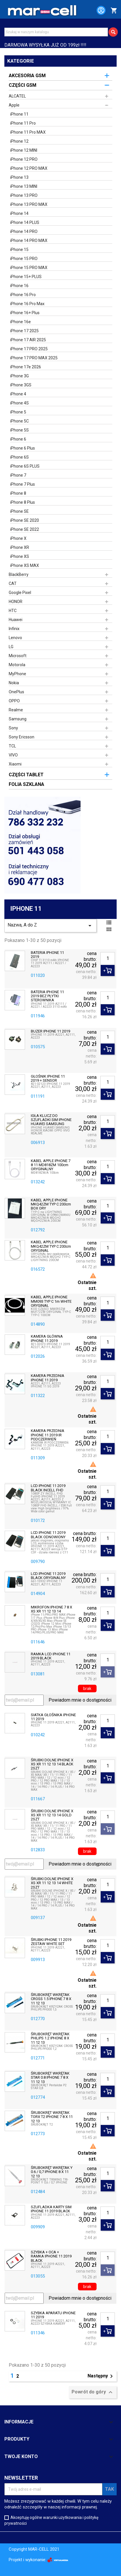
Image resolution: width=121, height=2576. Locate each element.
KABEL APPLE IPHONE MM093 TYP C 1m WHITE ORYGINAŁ (51, 1301)
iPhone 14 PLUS (24, 222)
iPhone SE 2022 (24, 529)
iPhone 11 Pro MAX (28, 132)
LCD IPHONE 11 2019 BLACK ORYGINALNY (48, 1576)
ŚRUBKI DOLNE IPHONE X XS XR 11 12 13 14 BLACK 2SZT (52, 1764)
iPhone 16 (19, 285)
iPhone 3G (19, 376)
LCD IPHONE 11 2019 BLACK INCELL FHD (48, 1488)
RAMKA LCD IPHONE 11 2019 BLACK (50, 1656)
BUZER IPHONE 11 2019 (50, 1031)
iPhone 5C (19, 421)
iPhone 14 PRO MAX (28, 240)
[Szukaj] (56, 32)
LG (11, 646)
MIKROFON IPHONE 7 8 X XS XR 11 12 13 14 (51, 1609)
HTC (13, 610)
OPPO (14, 701)
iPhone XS (19, 556)
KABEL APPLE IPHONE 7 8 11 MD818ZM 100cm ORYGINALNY (50, 1165)
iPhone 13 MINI (23, 186)
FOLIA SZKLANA (26, 784)
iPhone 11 (19, 114)
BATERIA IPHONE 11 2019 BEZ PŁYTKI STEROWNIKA (47, 996)
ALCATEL (17, 96)
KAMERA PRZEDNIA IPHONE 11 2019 (47, 1378)
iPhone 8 (18, 493)
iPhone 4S (19, 403)
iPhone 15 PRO (24, 258)
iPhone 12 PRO (24, 159)
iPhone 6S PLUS (25, 466)
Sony (13, 728)
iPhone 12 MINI (23, 150)
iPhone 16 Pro (23, 294)
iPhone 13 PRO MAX (28, 204)
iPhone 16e (20, 321)
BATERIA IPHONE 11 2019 (47, 955)
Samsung (17, 719)
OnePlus (16, 691)
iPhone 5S (19, 430)
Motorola (17, 664)
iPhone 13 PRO (24, 195)
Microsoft (17, 655)
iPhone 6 (18, 439)
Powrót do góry (93, 2392)
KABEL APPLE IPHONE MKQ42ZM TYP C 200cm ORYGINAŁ (51, 1246)
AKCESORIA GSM (27, 75)
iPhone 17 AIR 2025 (28, 339)
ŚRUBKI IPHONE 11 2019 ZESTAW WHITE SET (51, 1942)
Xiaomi (15, 764)
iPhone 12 (19, 141)
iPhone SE (19, 511)
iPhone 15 (19, 249)
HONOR (15, 601)
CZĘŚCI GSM (22, 85)
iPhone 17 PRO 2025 (29, 348)
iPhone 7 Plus (22, 484)
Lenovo (15, 637)
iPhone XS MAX (24, 565)
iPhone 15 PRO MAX (28, 267)
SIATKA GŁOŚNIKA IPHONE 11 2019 (53, 1717)
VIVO (13, 755)
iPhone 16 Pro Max (27, 303)
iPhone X (18, 538)
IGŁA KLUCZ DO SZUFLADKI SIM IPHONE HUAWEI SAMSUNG (51, 1120)
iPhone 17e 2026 (25, 367)
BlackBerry (19, 574)
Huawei (15, 619)
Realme (16, 710)
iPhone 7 (18, 475)
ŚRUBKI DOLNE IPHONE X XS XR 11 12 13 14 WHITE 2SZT (52, 1883)
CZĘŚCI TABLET (26, 774)
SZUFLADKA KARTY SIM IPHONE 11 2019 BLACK (51, 2209)
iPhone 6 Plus (22, 448)
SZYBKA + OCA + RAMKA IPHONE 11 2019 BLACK (51, 2256)
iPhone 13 (19, 177)
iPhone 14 (19, 213)
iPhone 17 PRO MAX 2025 (34, 358)
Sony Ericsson (21, 737)
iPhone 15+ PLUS (26, 276)
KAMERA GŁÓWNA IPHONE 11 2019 (47, 1338)
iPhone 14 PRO (24, 231)
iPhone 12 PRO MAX (28, 168)
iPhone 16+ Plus (25, 312)
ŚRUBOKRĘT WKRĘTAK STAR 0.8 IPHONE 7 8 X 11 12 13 (50, 2077)
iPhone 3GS (20, 385)
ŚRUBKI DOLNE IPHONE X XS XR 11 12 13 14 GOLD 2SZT (52, 1815)
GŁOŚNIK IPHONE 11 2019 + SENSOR (48, 1078)
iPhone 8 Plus (22, 502)
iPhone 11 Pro (23, 123)
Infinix (14, 628)
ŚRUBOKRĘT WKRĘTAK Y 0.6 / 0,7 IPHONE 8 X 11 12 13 (51, 2172)
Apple (14, 105)
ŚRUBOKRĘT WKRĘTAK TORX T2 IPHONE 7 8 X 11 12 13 (52, 2117)
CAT (13, 583)
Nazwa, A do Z (50, 925)
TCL (12, 746)
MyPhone (17, 673)
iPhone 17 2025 (24, 330)
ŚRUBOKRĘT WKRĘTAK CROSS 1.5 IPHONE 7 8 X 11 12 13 (51, 1999)
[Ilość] (107, 958)
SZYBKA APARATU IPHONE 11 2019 (53, 2315)
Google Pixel (20, 592)
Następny (101, 2376)
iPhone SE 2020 (24, 520)
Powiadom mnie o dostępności (80, 1700)
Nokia (14, 682)
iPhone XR (19, 547)
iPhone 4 (18, 394)
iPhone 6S (19, 457)
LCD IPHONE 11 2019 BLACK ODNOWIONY (48, 1535)
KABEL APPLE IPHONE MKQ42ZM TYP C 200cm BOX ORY (51, 1204)
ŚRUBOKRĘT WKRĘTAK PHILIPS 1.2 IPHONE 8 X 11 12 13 (50, 2038)
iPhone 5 (18, 412)
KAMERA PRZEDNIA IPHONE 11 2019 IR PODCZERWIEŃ (47, 1435)
